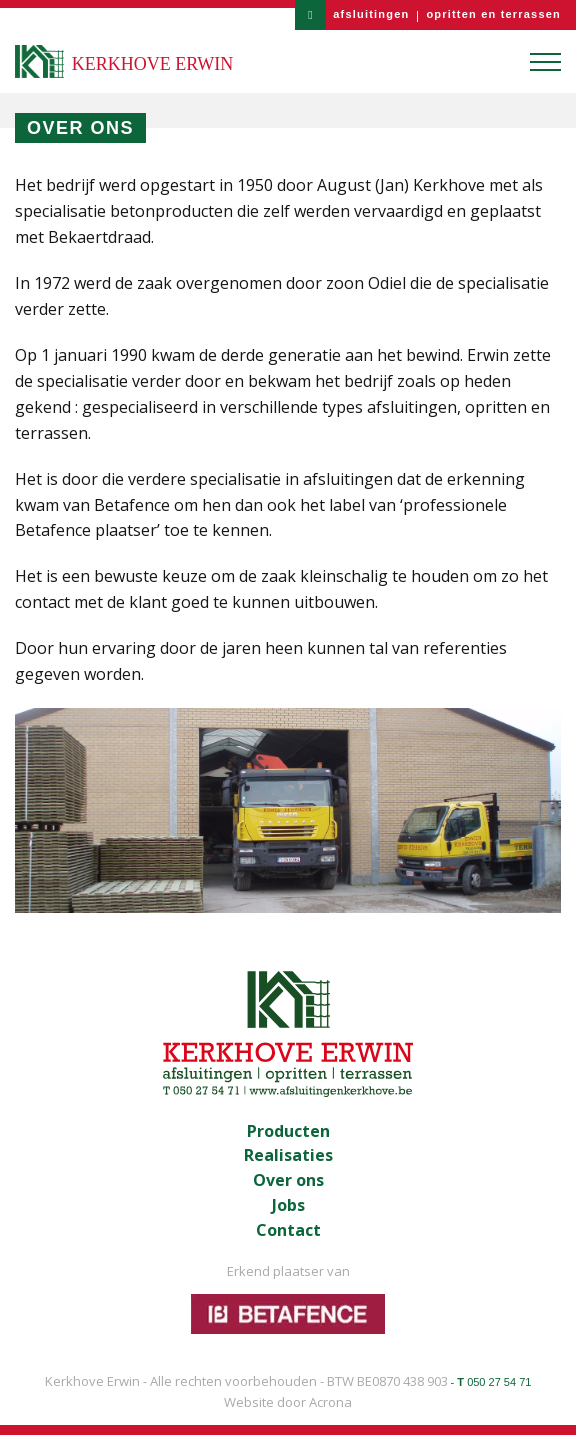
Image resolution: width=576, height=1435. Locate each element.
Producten (288, 1131)
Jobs (288, 1205)
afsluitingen (371, 14)
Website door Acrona (288, 1402)
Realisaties (288, 1155)
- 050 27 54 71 (491, 1382)
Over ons (288, 1180)
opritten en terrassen (493, 14)
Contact (288, 1230)
